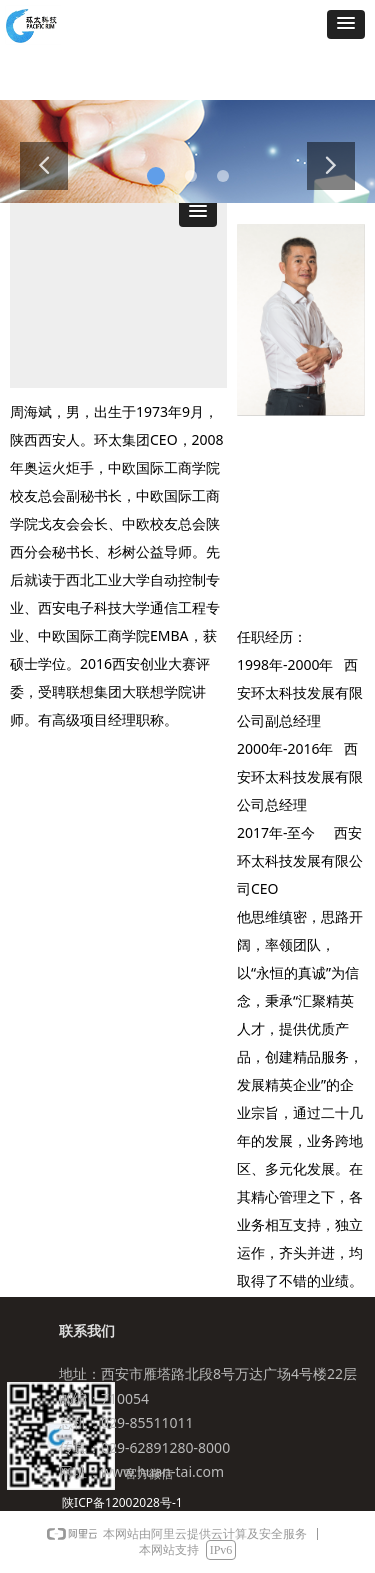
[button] (346, 24)
